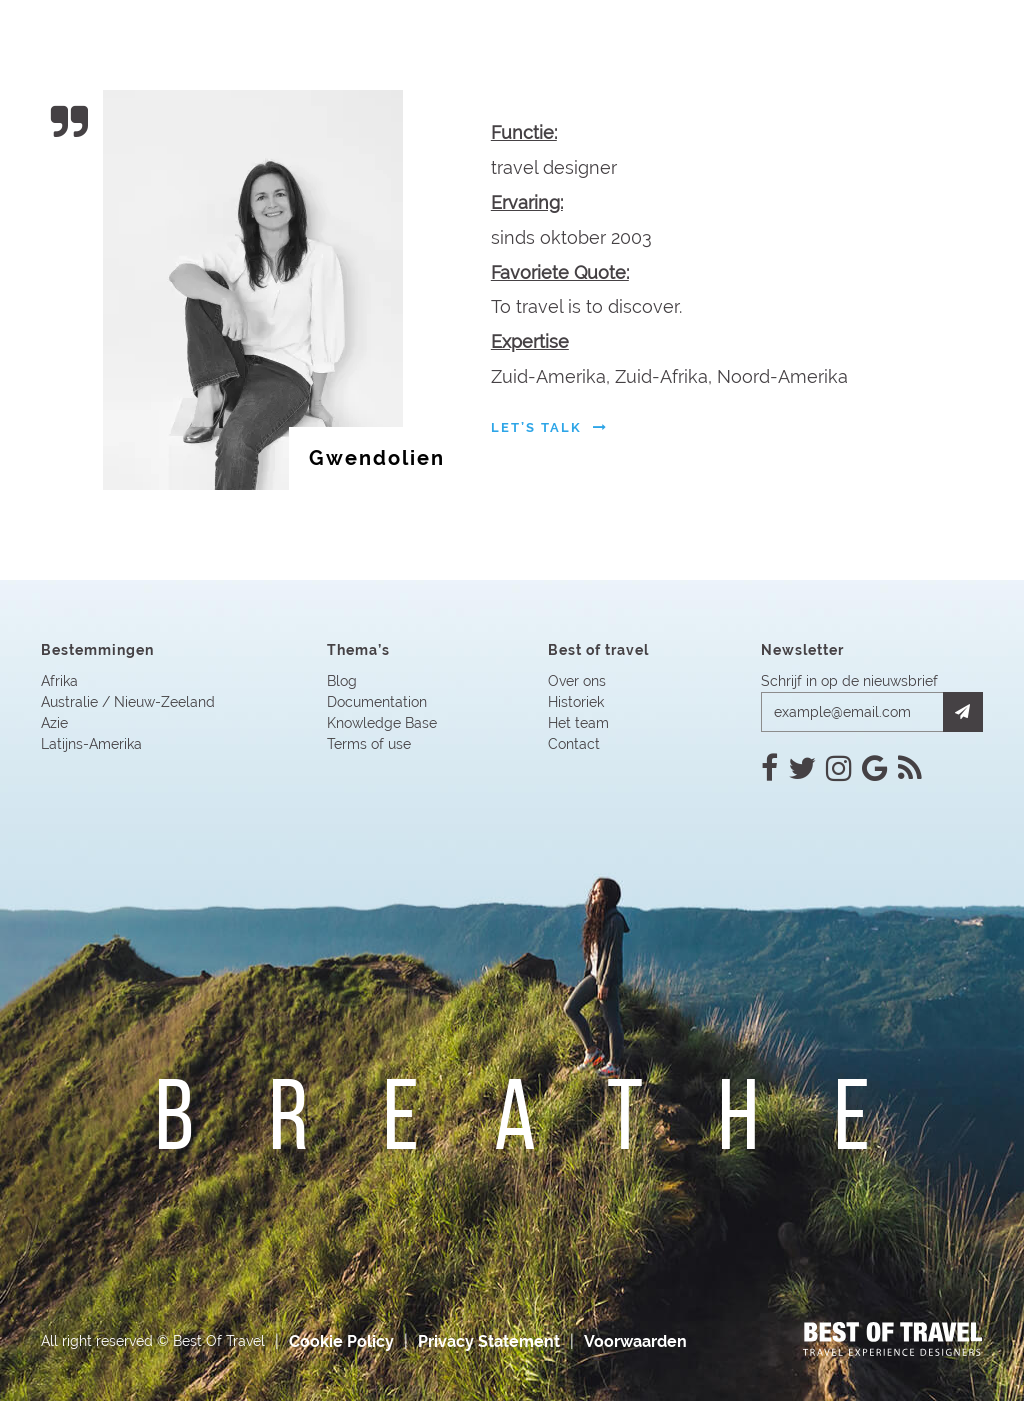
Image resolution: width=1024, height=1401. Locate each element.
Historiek (576, 702)
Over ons (577, 681)
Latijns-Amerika (91, 744)
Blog (342, 681)
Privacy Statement (489, 1341)
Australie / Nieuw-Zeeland (128, 702)
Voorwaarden (635, 1341)
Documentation (377, 702)
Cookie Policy (341, 1341)
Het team (578, 723)
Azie (54, 723)
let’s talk (549, 427)
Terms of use (369, 744)
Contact (574, 744)
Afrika (59, 681)
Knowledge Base (382, 723)
